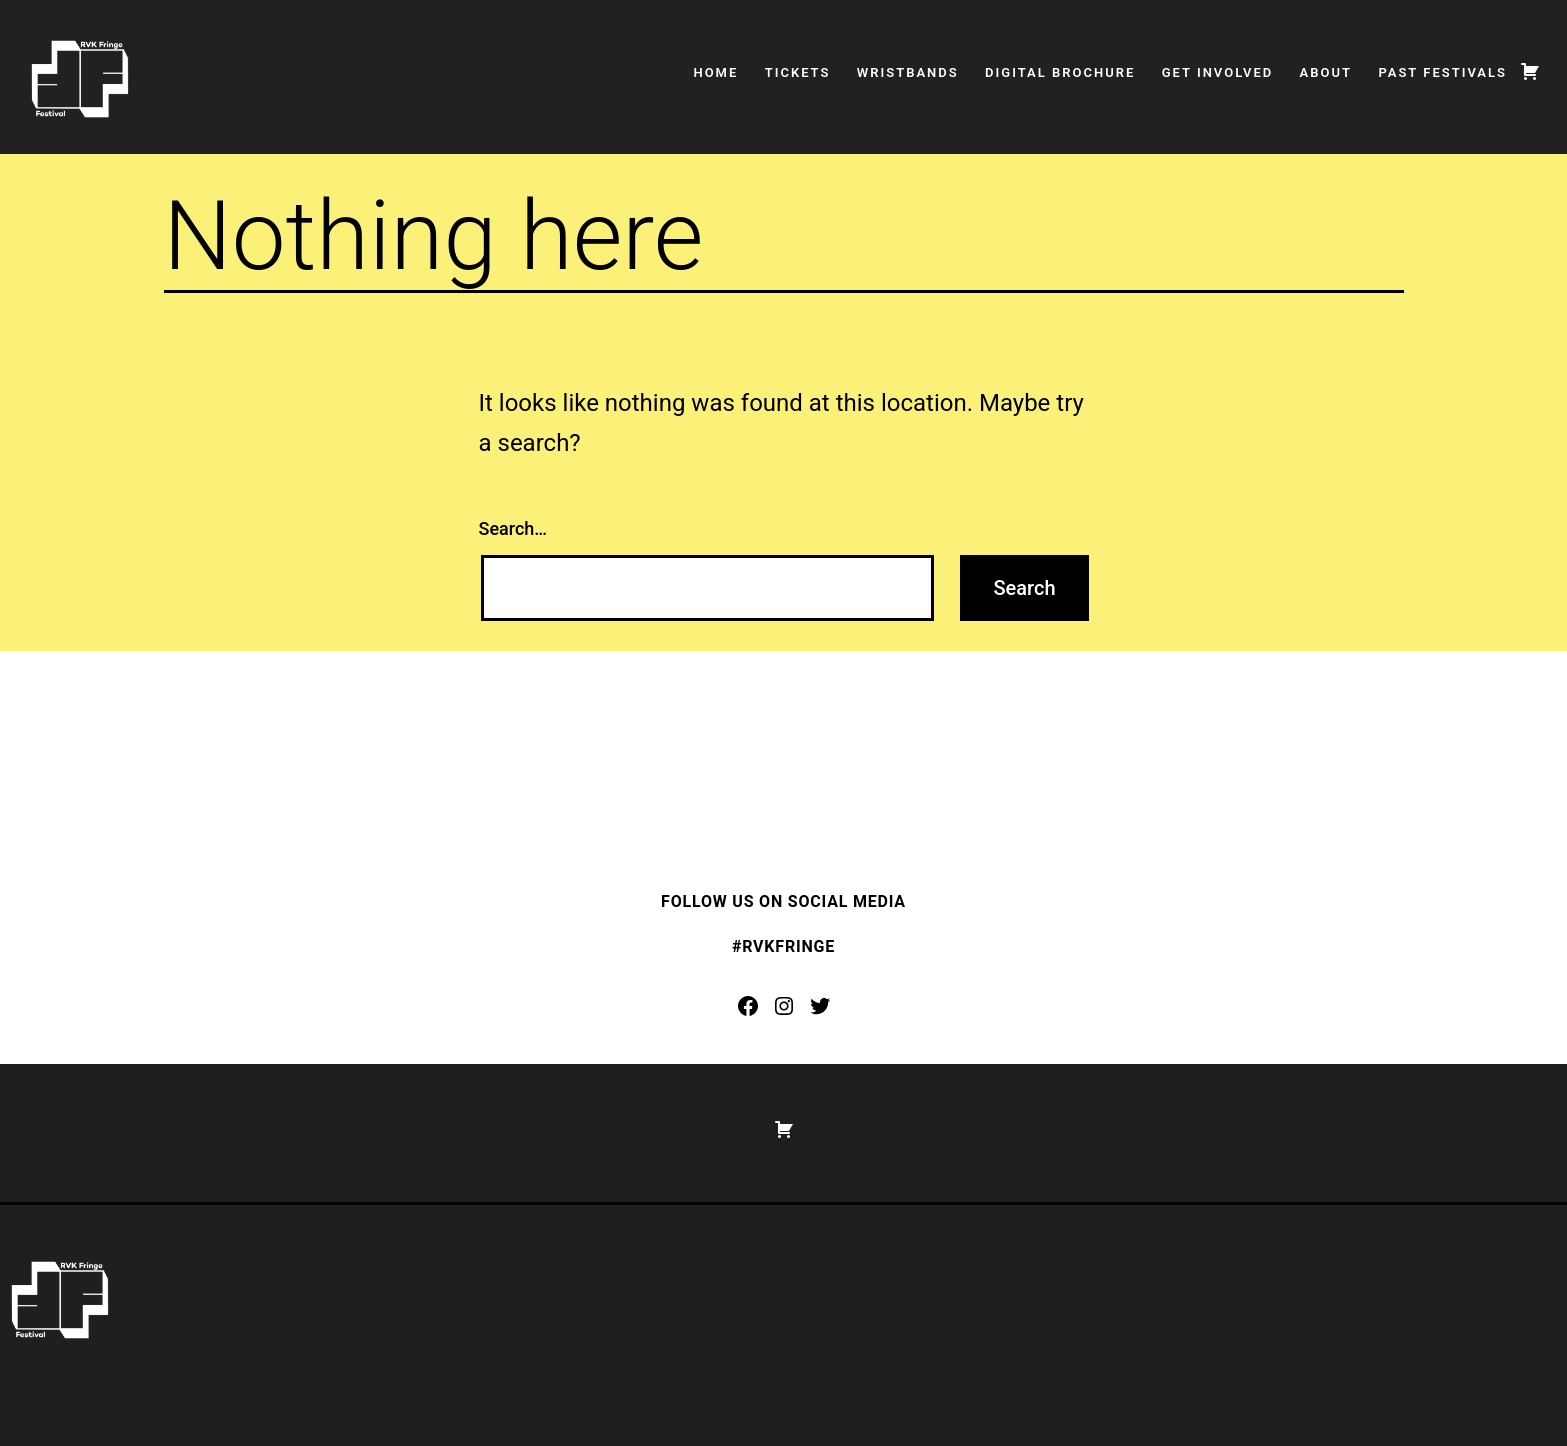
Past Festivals (1442, 72)
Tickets (798, 72)
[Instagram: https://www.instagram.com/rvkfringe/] (784, 1006)
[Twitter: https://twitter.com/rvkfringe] (820, 1006)
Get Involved (1218, 72)
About (1326, 72)
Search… (513, 528)
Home (715, 72)
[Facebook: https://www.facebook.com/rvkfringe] (748, 1006)
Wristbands (908, 72)
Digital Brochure (1060, 72)
